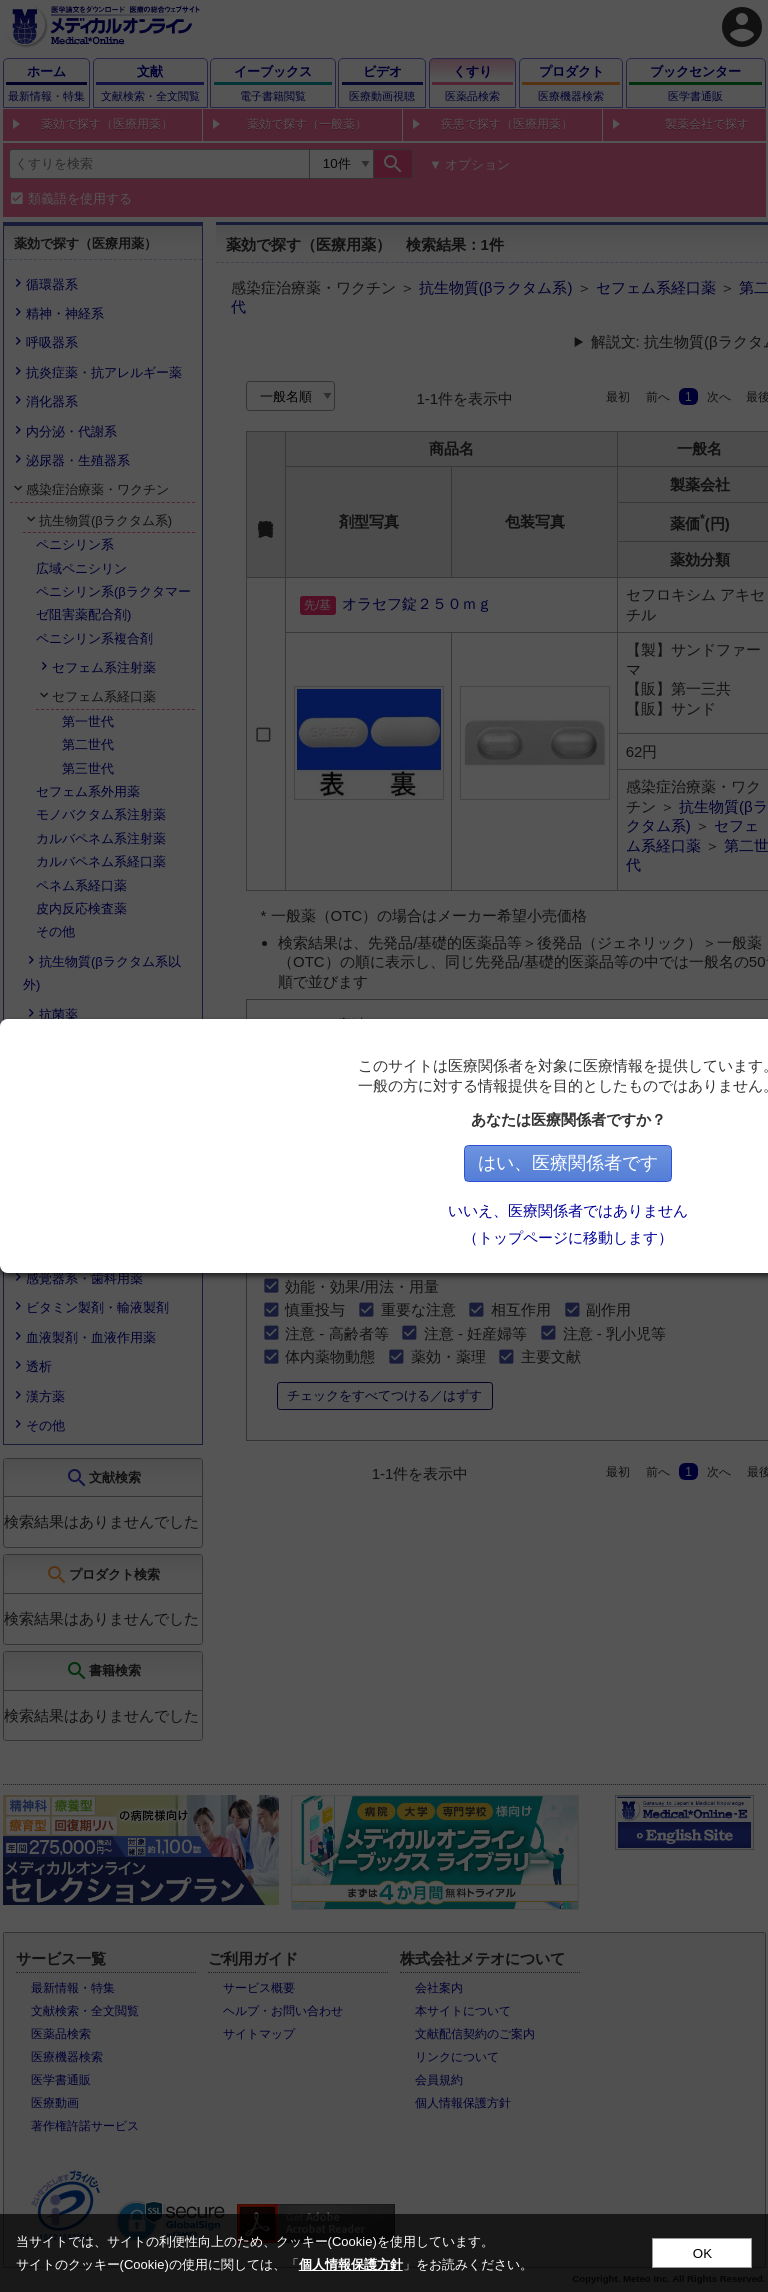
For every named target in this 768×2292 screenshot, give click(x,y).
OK (702, 2253)
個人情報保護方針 (351, 2264)
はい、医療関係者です (573, 1163)
